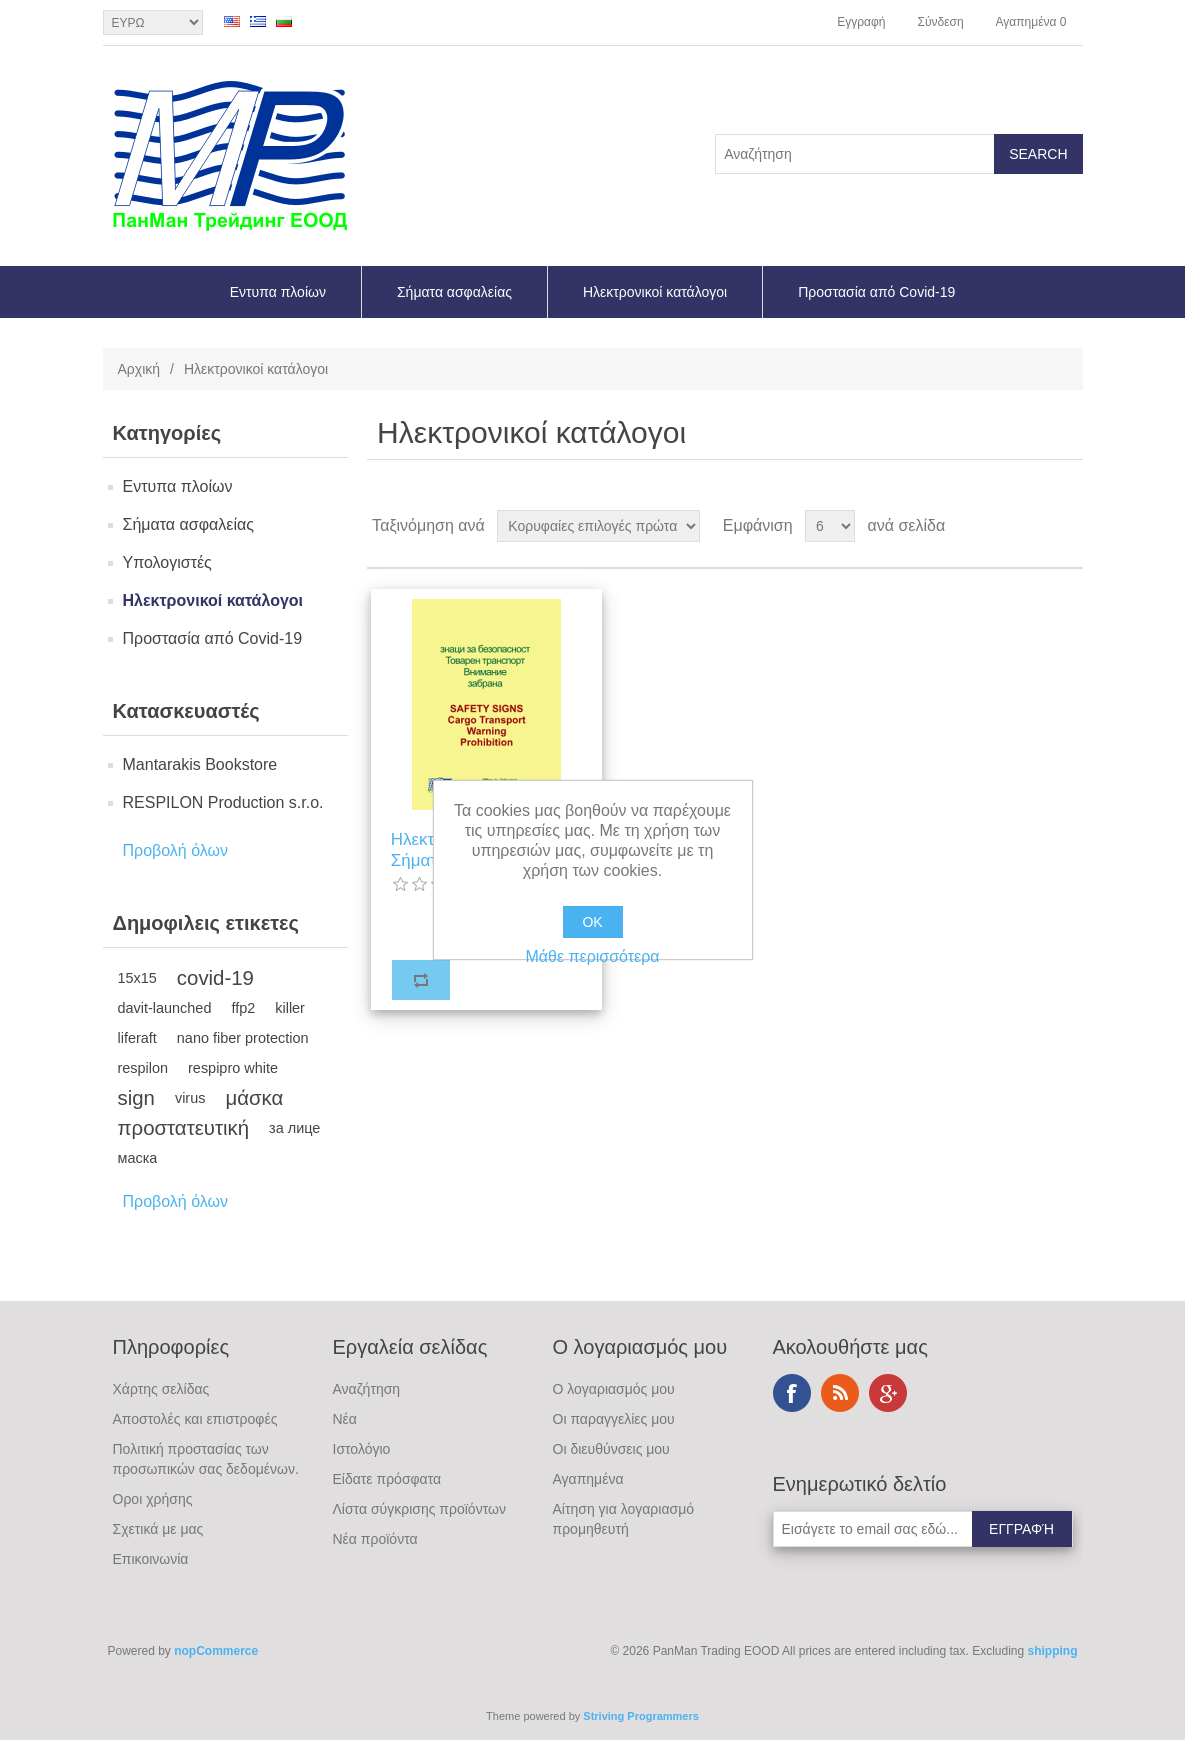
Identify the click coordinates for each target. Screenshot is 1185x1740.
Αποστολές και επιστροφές (195, 1419)
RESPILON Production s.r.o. (223, 802)
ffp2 (243, 1008)
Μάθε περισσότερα (592, 956)
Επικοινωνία (151, 1559)
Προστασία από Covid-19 (876, 292)
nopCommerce (216, 1651)
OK (592, 922)
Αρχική (139, 369)
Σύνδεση (940, 22)
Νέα (345, 1419)
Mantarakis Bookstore (200, 764)
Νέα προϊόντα (375, 1539)
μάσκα (254, 1098)
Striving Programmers (641, 1716)
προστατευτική (184, 1128)
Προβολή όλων (176, 850)
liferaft (137, 1038)
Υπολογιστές (167, 562)
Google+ (888, 1393)
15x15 (137, 978)
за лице (294, 1128)
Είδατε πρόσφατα (387, 1479)
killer (290, 1008)
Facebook (792, 1393)
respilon (143, 1068)
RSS (840, 1393)
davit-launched (165, 1008)
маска (138, 1158)
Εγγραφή (861, 22)
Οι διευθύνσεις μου (611, 1449)
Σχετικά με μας (158, 1529)
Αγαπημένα (588, 1479)
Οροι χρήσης (153, 1499)
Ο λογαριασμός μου (614, 1389)
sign (136, 1098)
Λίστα (1066, 526)
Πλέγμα (1030, 526)
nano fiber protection (243, 1038)
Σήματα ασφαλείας (454, 292)
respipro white (233, 1068)
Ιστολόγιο (362, 1449)
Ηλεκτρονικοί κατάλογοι (655, 292)
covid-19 (215, 978)
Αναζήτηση (367, 1389)
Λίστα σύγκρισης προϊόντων (419, 1509)
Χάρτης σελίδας (161, 1389)
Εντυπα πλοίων (278, 292)
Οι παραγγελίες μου (614, 1419)
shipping (1053, 1651)
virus (190, 1098)
